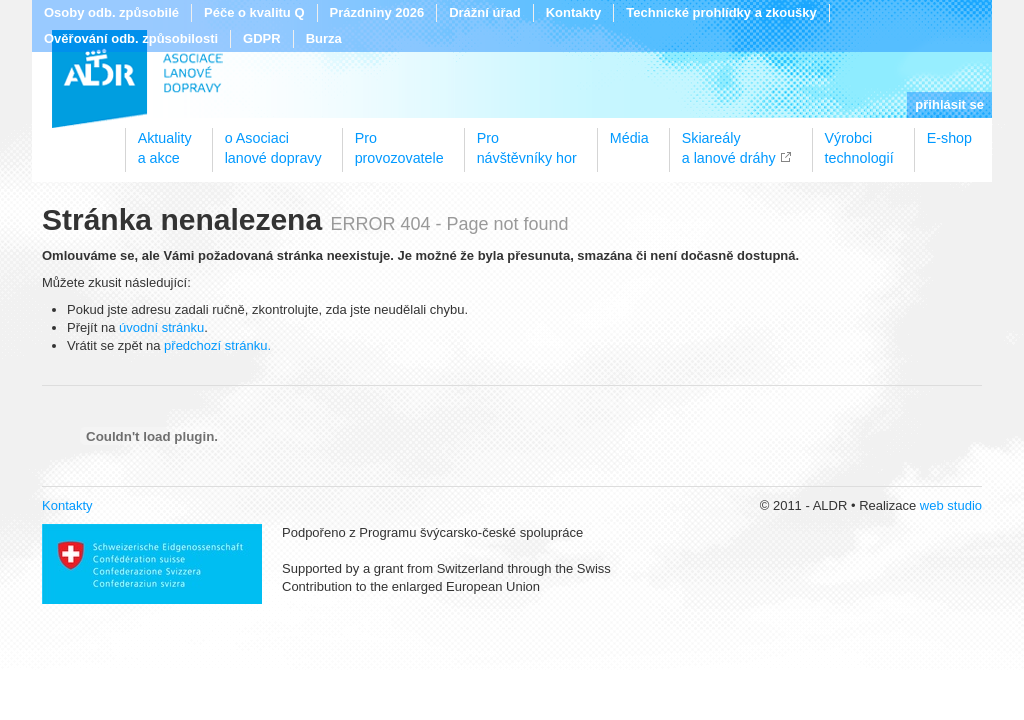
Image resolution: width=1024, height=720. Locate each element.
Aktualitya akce (165, 141)
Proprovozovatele (399, 141)
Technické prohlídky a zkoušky (721, 12)
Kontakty (574, 12)
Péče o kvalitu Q (254, 12)
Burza (324, 38)
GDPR (262, 38)
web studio (951, 505)
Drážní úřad (485, 12)
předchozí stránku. (217, 345)
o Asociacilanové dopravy (273, 141)
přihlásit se (949, 104)
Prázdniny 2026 (377, 12)
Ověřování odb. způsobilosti (131, 38)
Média (629, 138)
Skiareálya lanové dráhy (729, 141)
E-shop (949, 138)
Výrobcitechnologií (859, 141)
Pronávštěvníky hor (527, 141)
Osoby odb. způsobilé (111, 12)
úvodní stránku (161, 327)
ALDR (137, 79)
